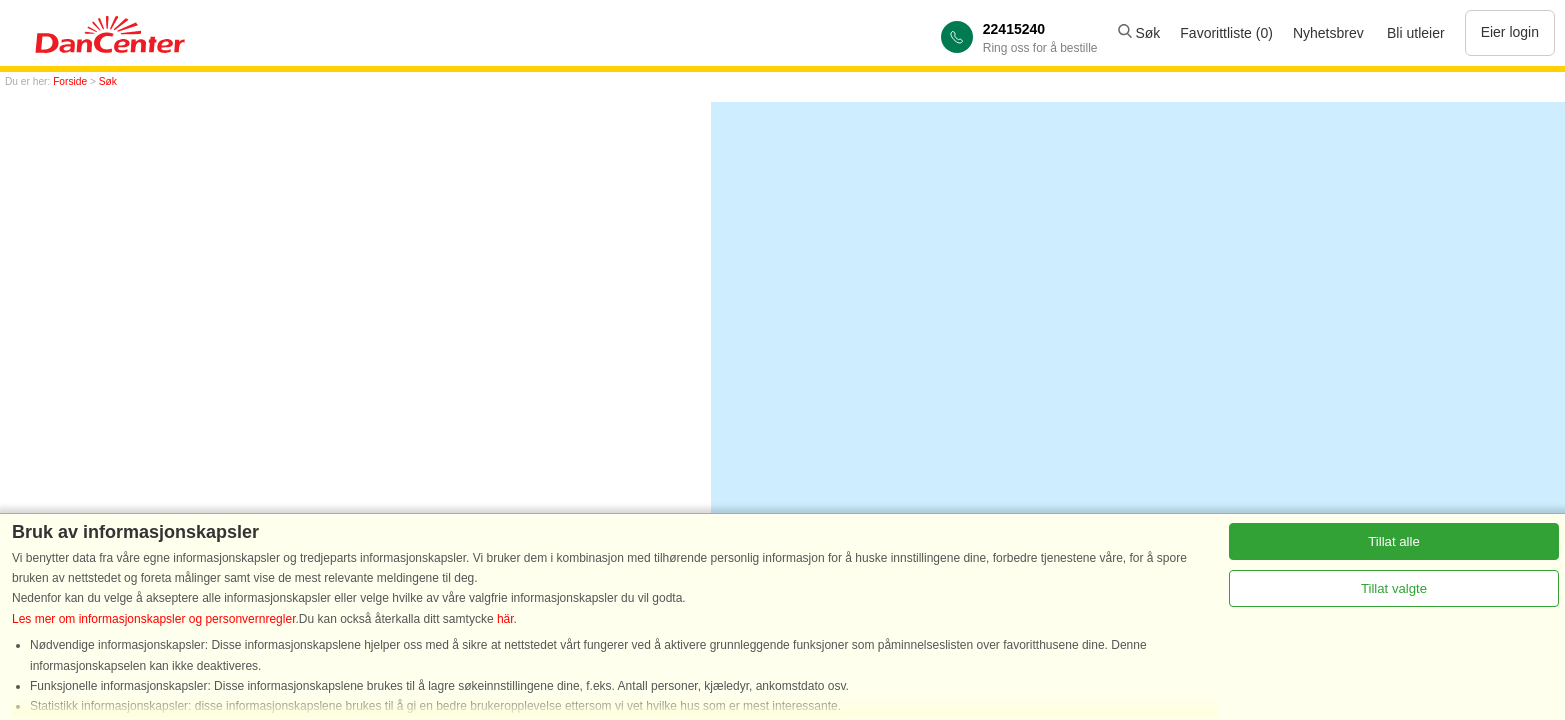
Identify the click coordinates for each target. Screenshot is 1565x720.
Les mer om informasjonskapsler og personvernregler (153, 619)
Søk (1139, 33)
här (505, 619)
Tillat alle (1394, 541)
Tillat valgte (1394, 588)
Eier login (1510, 32)
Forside (70, 81)
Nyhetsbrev (1328, 33)
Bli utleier (1416, 33)
